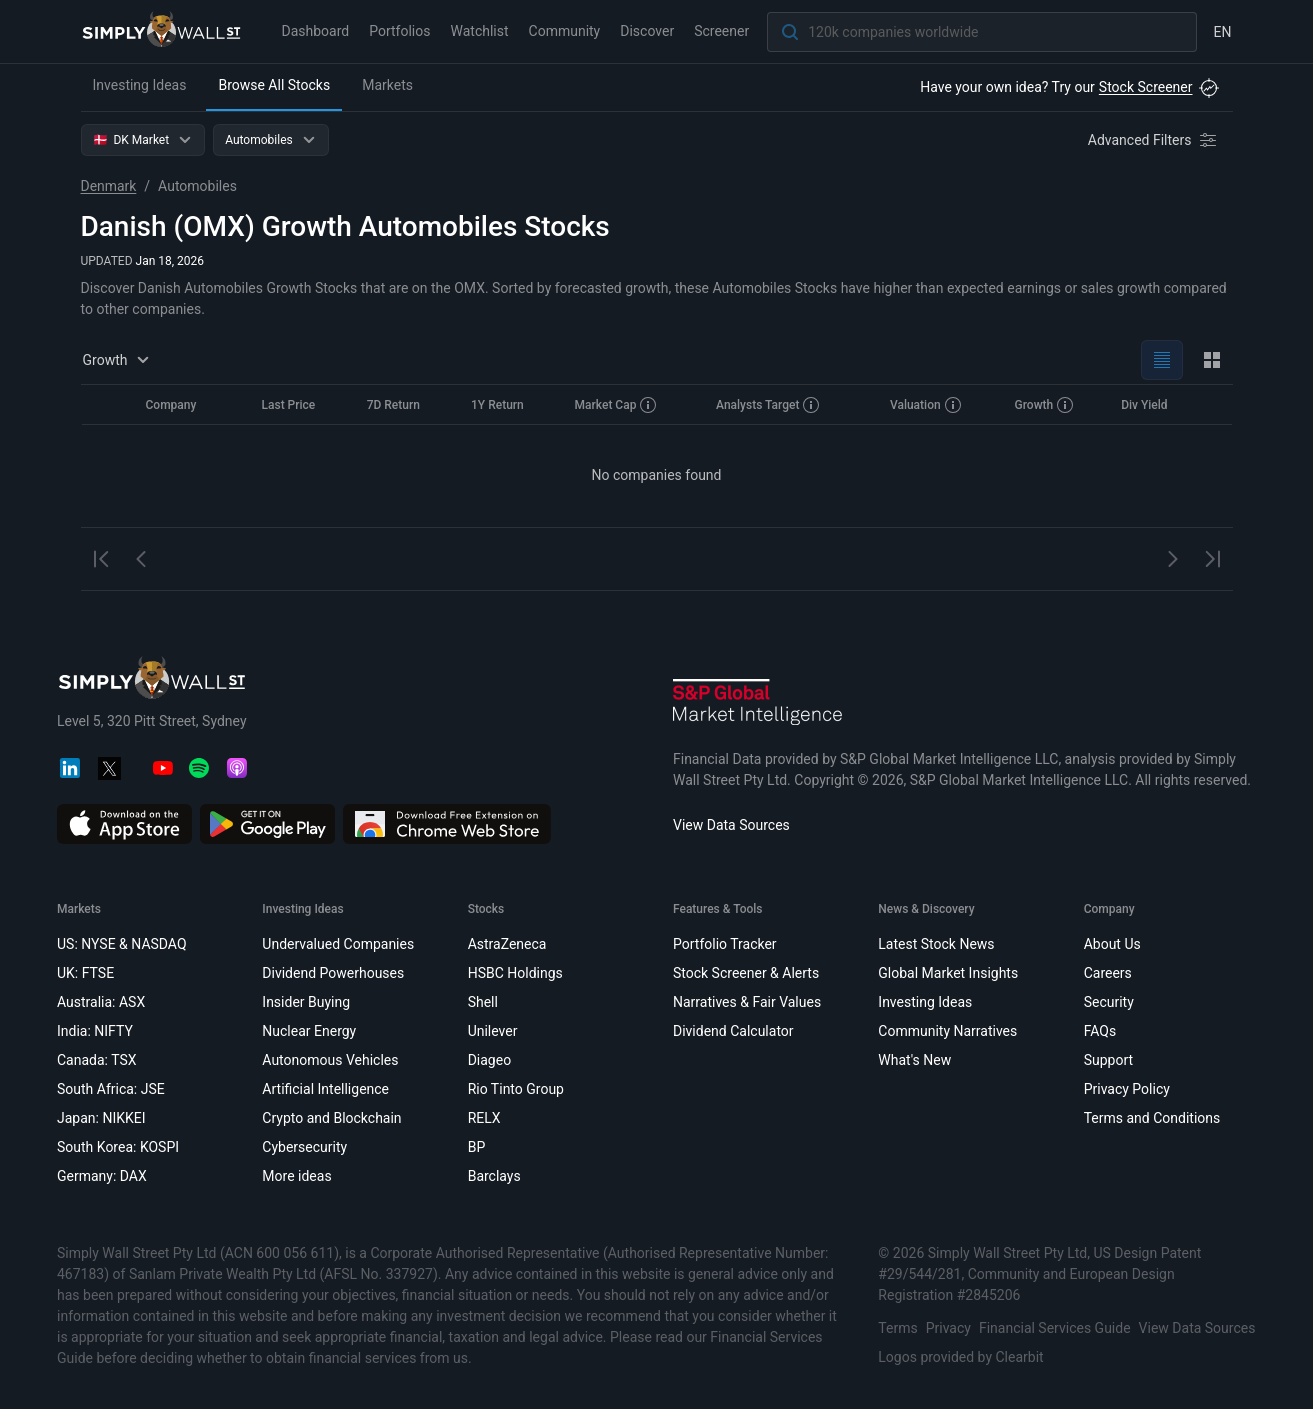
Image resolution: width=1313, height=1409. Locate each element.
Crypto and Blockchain (331, 1118)
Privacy (947, 1328)
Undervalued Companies (338, 944)
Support (1107, 1060)
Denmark (109, 186)
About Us (1111, 944)
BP (476, 1147)
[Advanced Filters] (1154, 140)
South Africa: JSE (111, 1089)
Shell (482, 1002)
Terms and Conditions (1151, 1118)
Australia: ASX (101, 1002)
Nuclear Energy (309, 1031)
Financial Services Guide (1054, 1328)
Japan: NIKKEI (101, 1118)
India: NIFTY (95, 1031)
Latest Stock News (936, 944)
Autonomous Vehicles (330, 1060)
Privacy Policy (1126, 1089)
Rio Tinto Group (515, 1089)
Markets (387, 85)
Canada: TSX (97, 1060)
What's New (914, 1060)
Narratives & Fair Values (746, 1002)
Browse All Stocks (274, 85)
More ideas (296, 1176)
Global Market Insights (948, 973)
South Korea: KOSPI (118, 1147)
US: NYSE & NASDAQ (122, 944)
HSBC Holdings (514, 973)
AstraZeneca (506, 944)
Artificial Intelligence (325, 1089)
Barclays (493, 1176)
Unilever (492, 1031)
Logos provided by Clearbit (960, 1357)
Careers (1107, 973)
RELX (483, 1118)
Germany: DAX (102, 1176)
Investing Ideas (140, 85)
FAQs (1099, 1031)
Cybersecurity (304, 1147)
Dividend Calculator (732, 1031)
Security (1108, 1002)
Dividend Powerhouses (333, 973)
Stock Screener (1146, 87)
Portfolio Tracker (724, 944)
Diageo (488, 1060)
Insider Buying (306, 1002)
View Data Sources (731, 825)
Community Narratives (947, 1031)
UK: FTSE (85, 973)
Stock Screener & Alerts (745, 973)
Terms (897, 1328)
